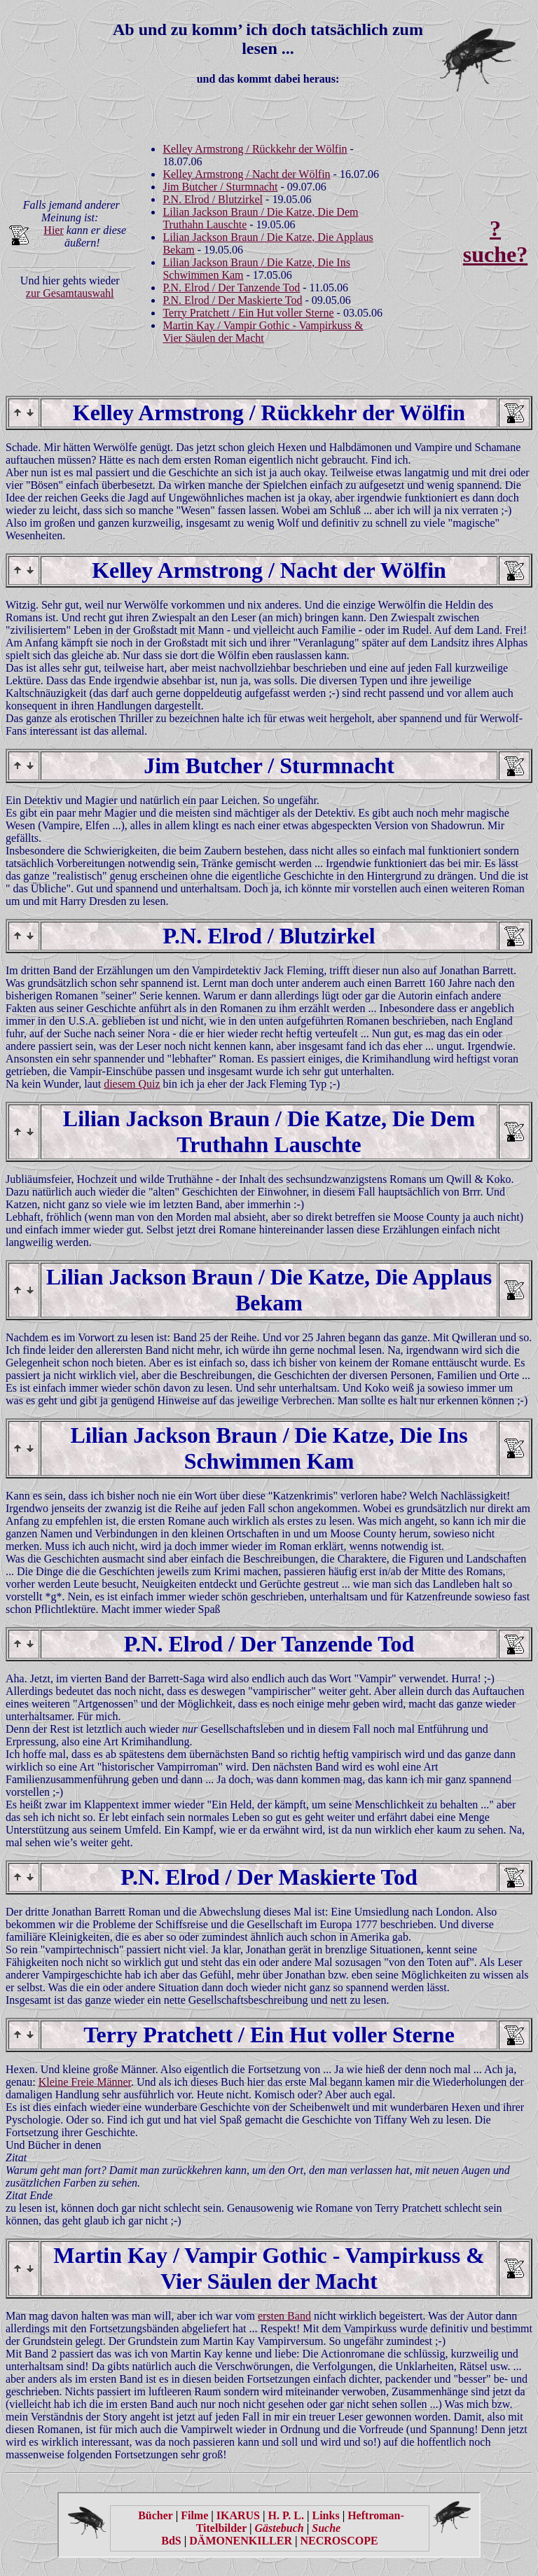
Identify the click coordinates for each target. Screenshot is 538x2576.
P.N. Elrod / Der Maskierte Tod (232, 300)
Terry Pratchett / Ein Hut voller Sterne (248, 313)
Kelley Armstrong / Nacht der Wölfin (246, 174)
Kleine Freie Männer (85, 2082)
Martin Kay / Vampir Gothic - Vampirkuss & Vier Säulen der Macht (263, 331)
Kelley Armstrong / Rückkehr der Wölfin (255, 149)
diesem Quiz (132, 1084)
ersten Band (284, 2316)
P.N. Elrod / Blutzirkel (213, 199)
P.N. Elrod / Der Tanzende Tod (231, 287)
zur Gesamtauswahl (70, 293)
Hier (53, 230)
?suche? (495, 241)
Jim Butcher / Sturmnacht (220, 187)
